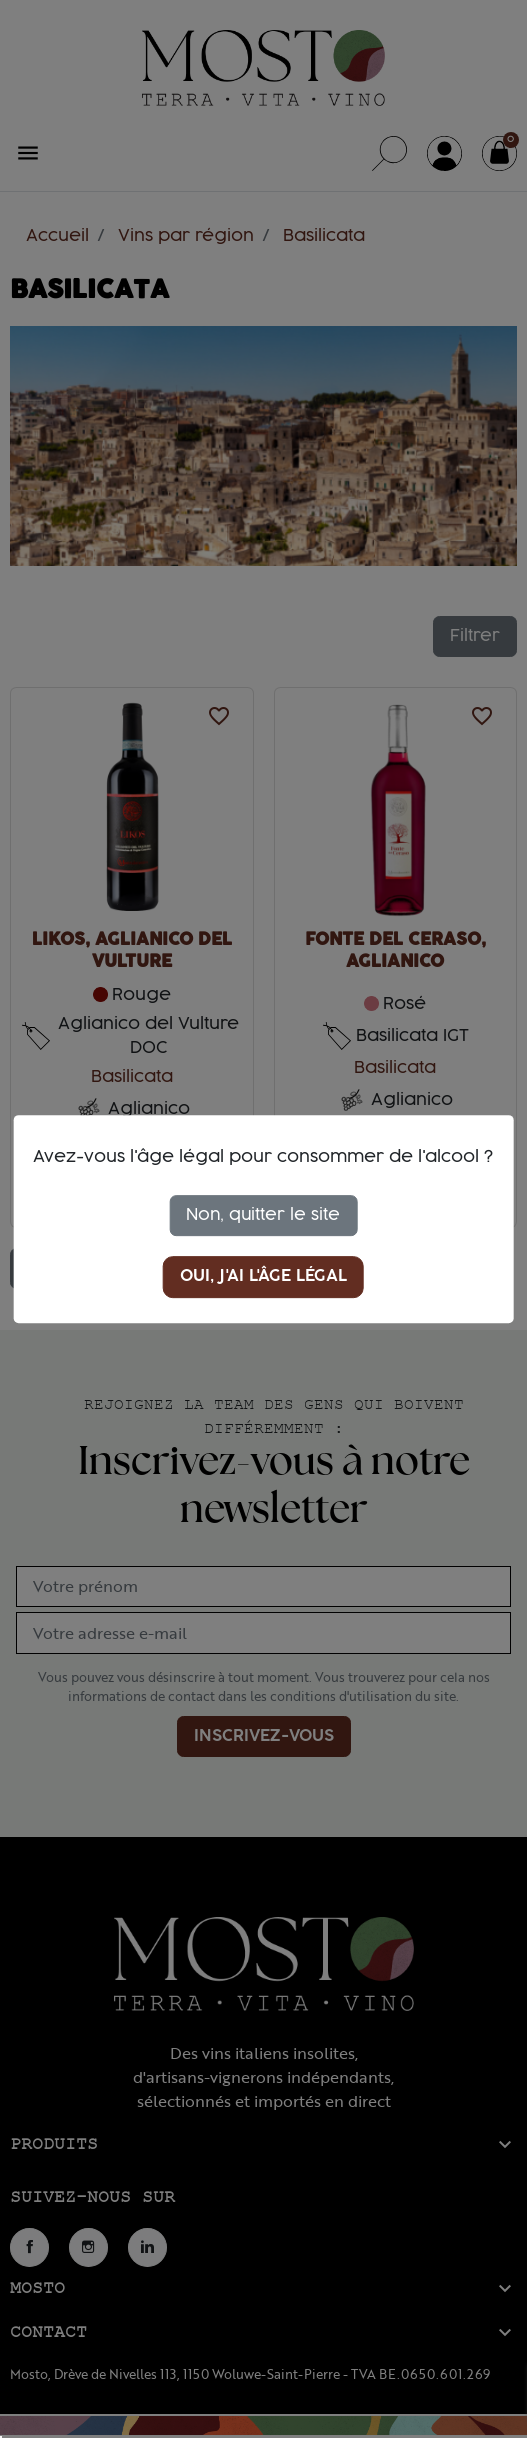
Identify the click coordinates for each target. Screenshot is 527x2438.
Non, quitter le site (263, 1215)
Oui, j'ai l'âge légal (263, 1277)
